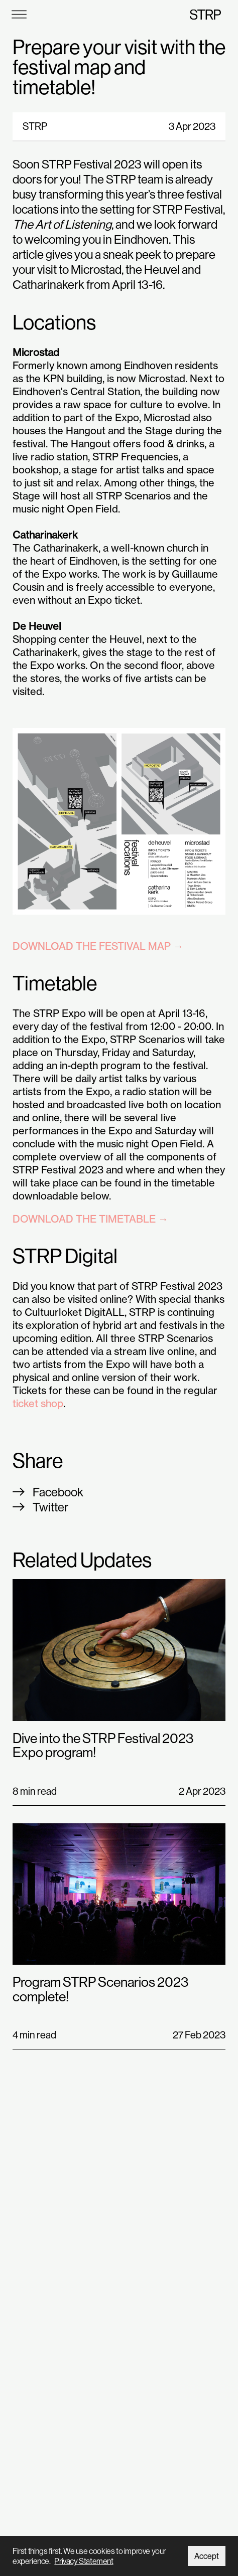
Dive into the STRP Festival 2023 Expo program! (103, 1745)
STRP (205, 14)
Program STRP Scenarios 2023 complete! (100, 1988)
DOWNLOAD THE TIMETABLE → (90, 1219)
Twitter (50, 1506)
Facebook (58, 1491)
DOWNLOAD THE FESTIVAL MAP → (98, 946)
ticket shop (38, 1403)
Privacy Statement (83, 2561)
